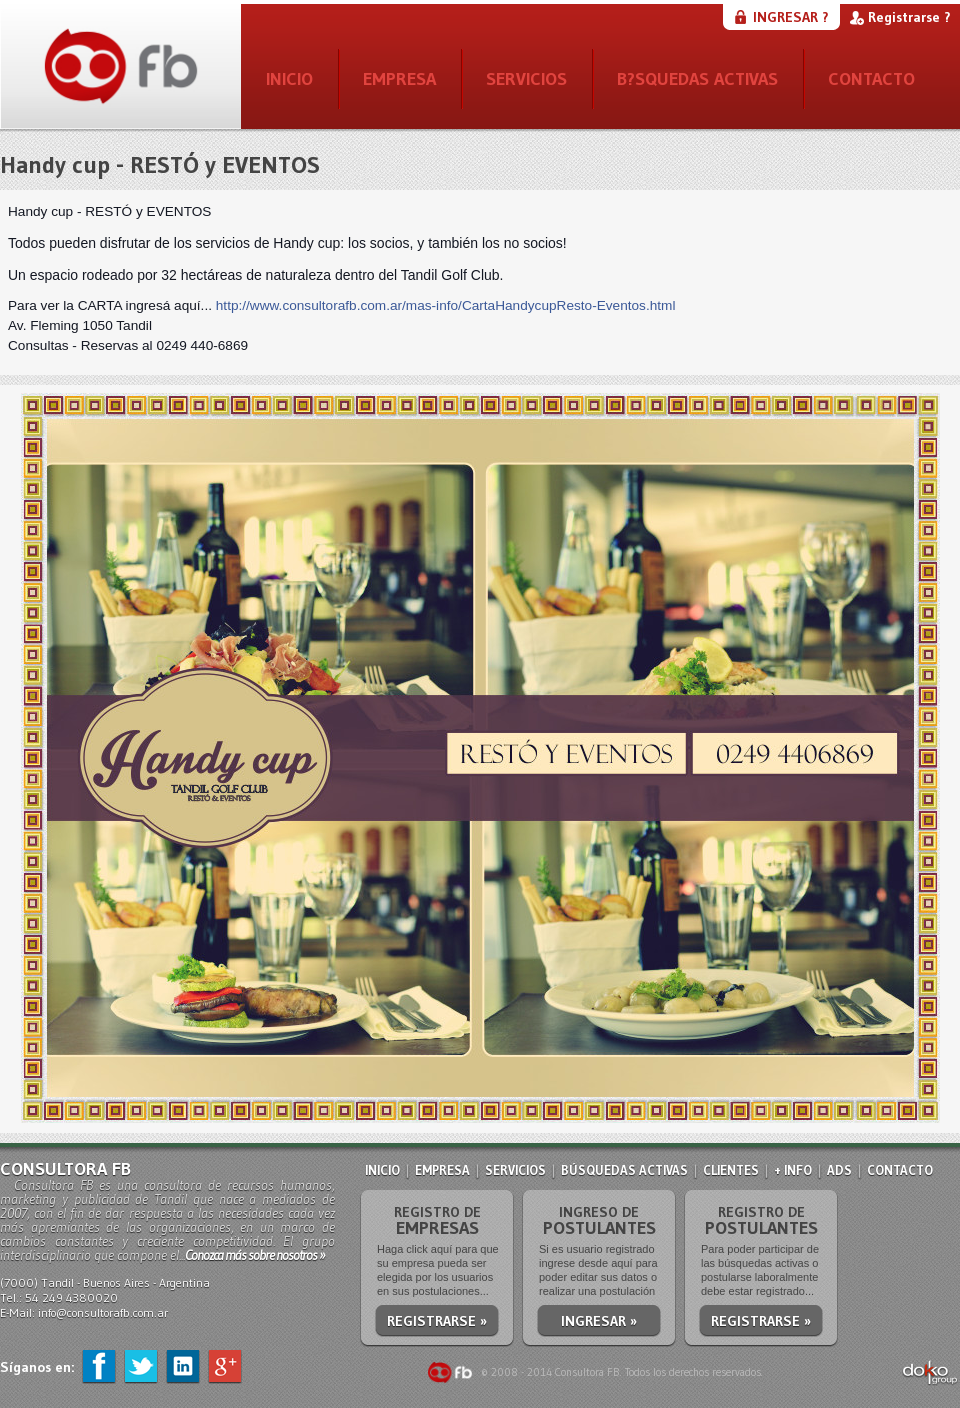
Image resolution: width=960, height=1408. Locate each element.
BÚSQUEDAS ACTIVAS (624, 1170)
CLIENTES (731, 1170)
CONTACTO (871, 79)
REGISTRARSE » (437, 1321)
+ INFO (793, 1170)
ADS (839, 1170)
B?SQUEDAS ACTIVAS (697, 79)
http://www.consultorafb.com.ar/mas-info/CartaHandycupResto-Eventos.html (446, 305)
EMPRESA (399, 79)
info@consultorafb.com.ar (103, 1312)
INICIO (289, 79)
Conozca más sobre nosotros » (254, 1255)
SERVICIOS (526, 79)
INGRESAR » (599, 1321)
